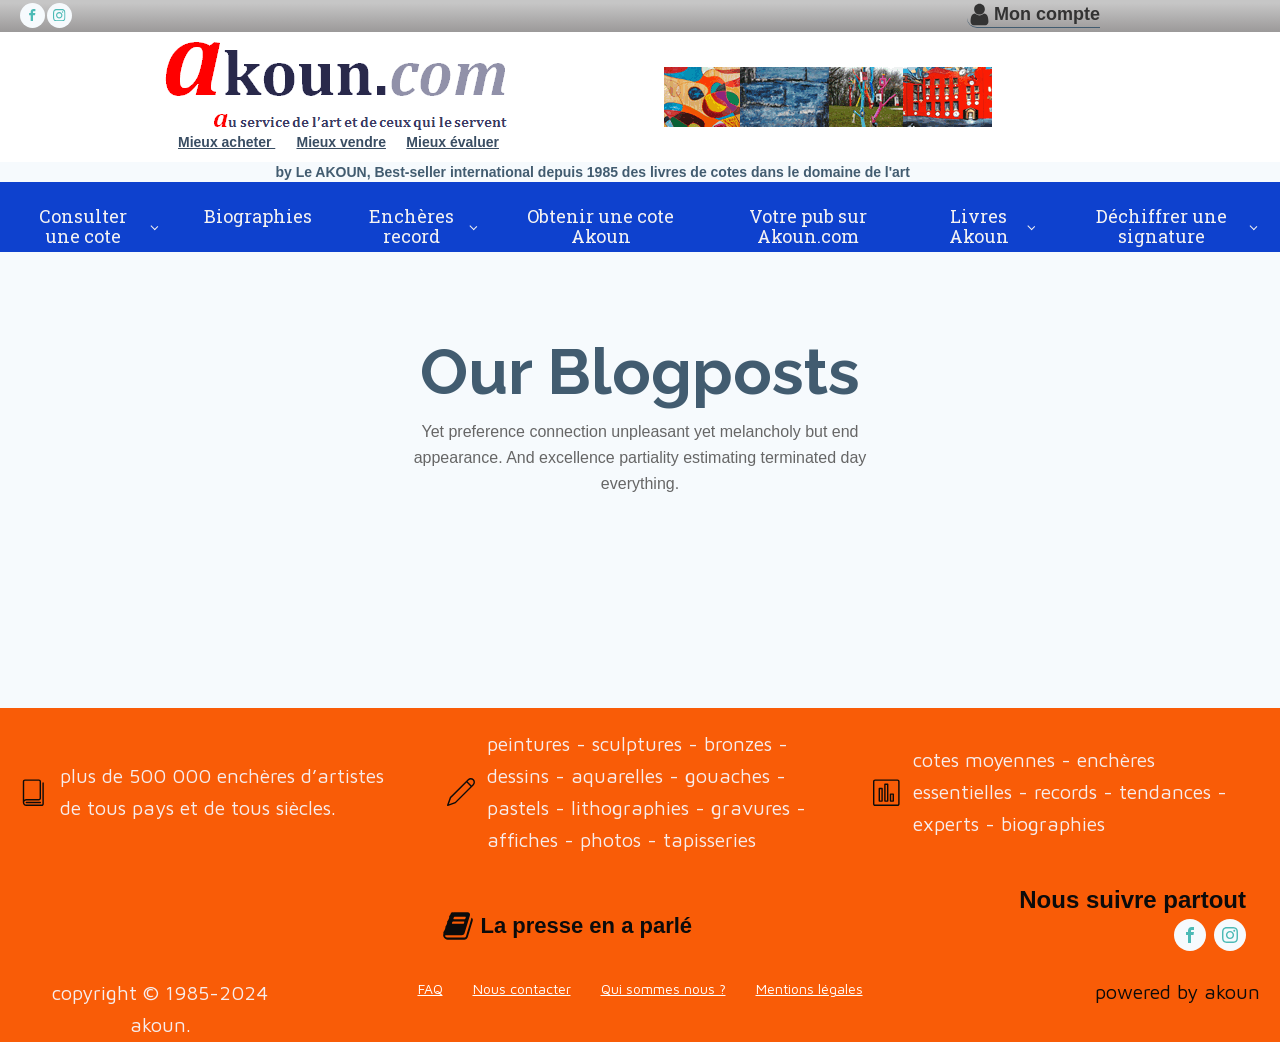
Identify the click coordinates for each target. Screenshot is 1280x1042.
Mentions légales (809, 988)
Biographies (258, 216)
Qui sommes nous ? (663, 988)
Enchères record (411, 226)
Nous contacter (522, 988)
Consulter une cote (83, 226)
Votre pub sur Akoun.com (808, 226)
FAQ (430, 988)
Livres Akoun (979, 226)
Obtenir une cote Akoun (600, 226)
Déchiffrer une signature (1161, 226)
